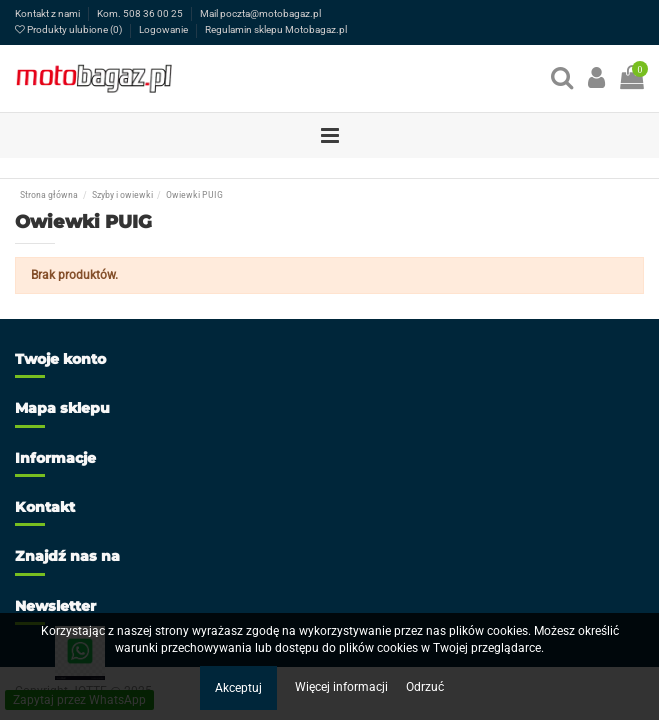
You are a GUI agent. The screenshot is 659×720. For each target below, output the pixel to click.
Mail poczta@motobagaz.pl (260, 13)
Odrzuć (425, 687)
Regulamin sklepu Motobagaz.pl (276, 29)
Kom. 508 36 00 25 (141, 13)
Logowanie (164, 29)
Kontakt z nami (48, 13)
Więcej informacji (343, 687)
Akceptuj (238, 688)
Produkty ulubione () (69, 29)
